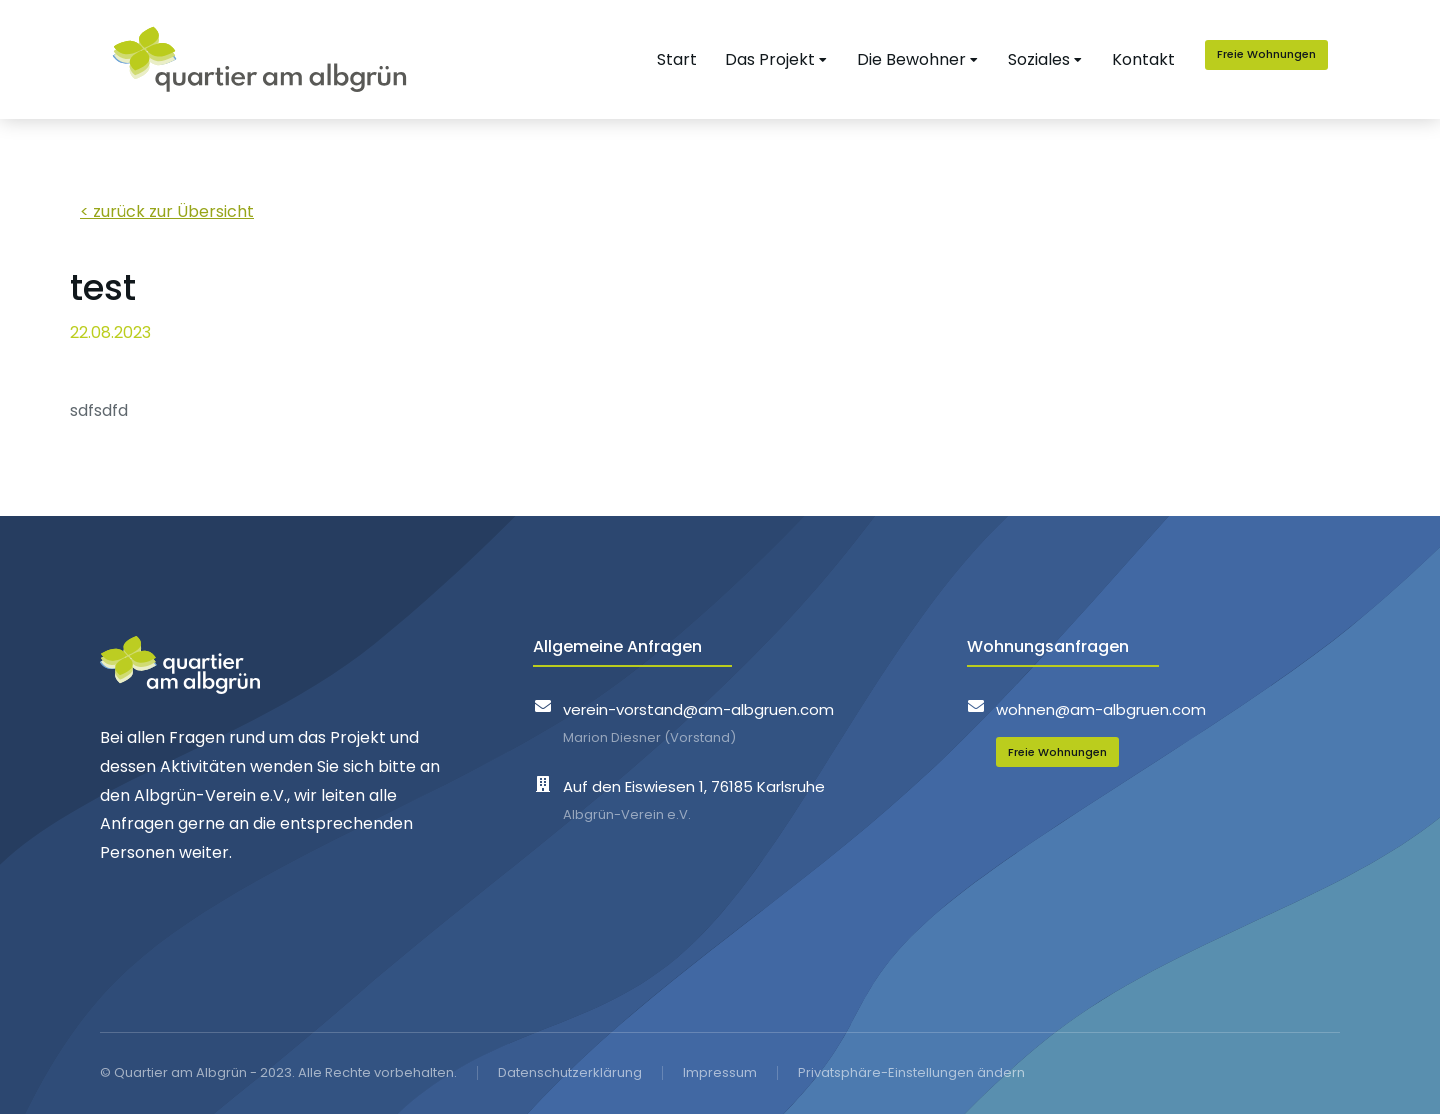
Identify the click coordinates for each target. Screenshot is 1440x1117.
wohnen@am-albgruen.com (1101, 711)
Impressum (720, 1074)
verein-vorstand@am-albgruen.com (698, 711)
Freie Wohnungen (1278, 55)
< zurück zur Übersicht (167, 213)
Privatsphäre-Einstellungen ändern (911, 1074)
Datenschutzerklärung (570, 1074)
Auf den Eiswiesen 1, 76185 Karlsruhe (694, 788)
